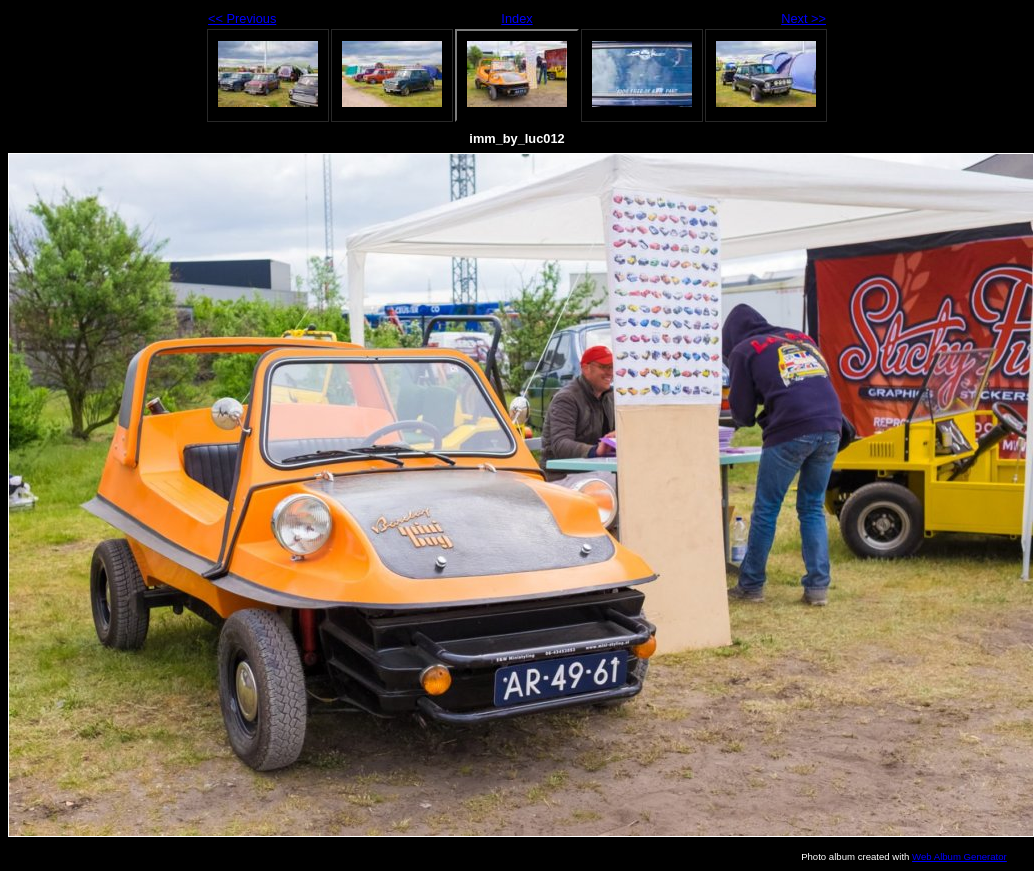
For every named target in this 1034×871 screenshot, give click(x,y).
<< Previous (242, 18)
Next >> (803, 18)
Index (516, 18)
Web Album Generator (959, 856)
